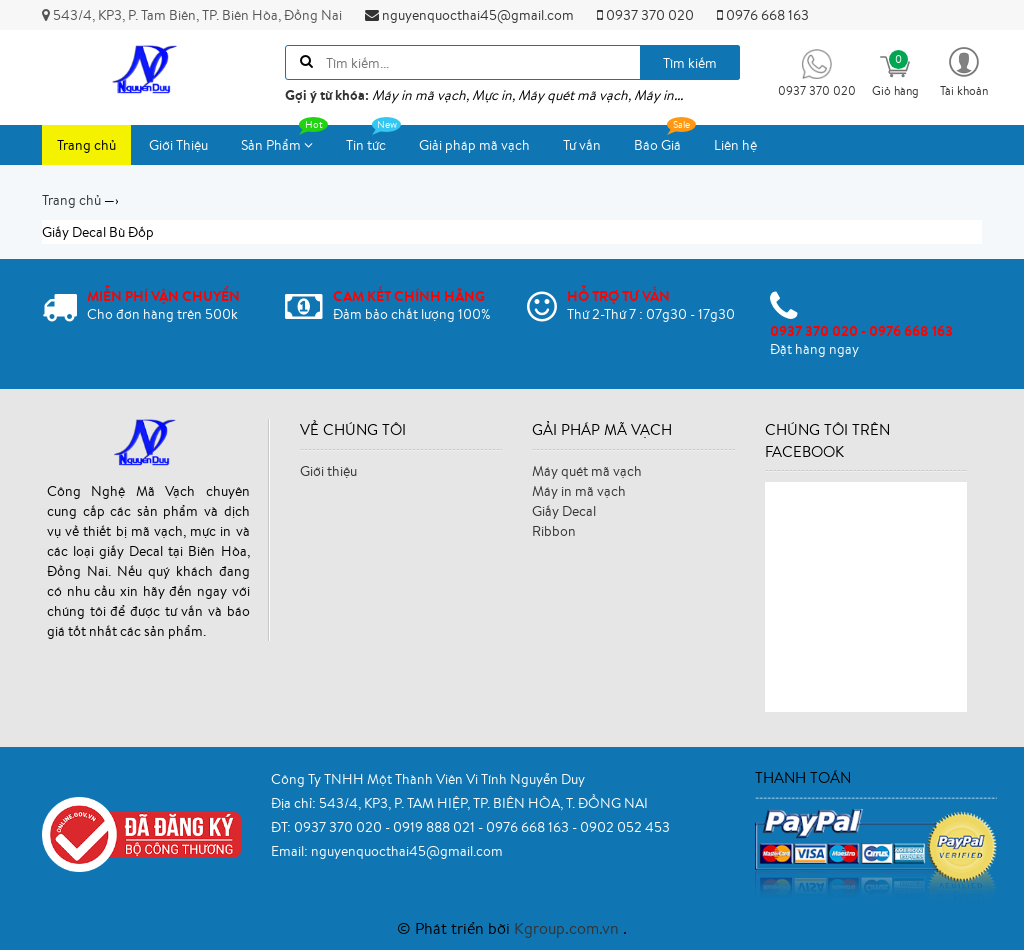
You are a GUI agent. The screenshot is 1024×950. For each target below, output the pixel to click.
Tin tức (373, 139)
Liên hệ (735, 145)
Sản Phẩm (284, 139)
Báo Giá (665, 139)
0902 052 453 (625, 827)
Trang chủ (86, 145)
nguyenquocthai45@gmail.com (469, 15)
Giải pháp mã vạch (474, 145)
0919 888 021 (435, 827)
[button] (964, 70)
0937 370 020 (645, 15)
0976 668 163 (763, 15)
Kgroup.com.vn (568, 928)
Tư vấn (582, 145)
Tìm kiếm (690, 63)
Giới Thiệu (178, 145)
